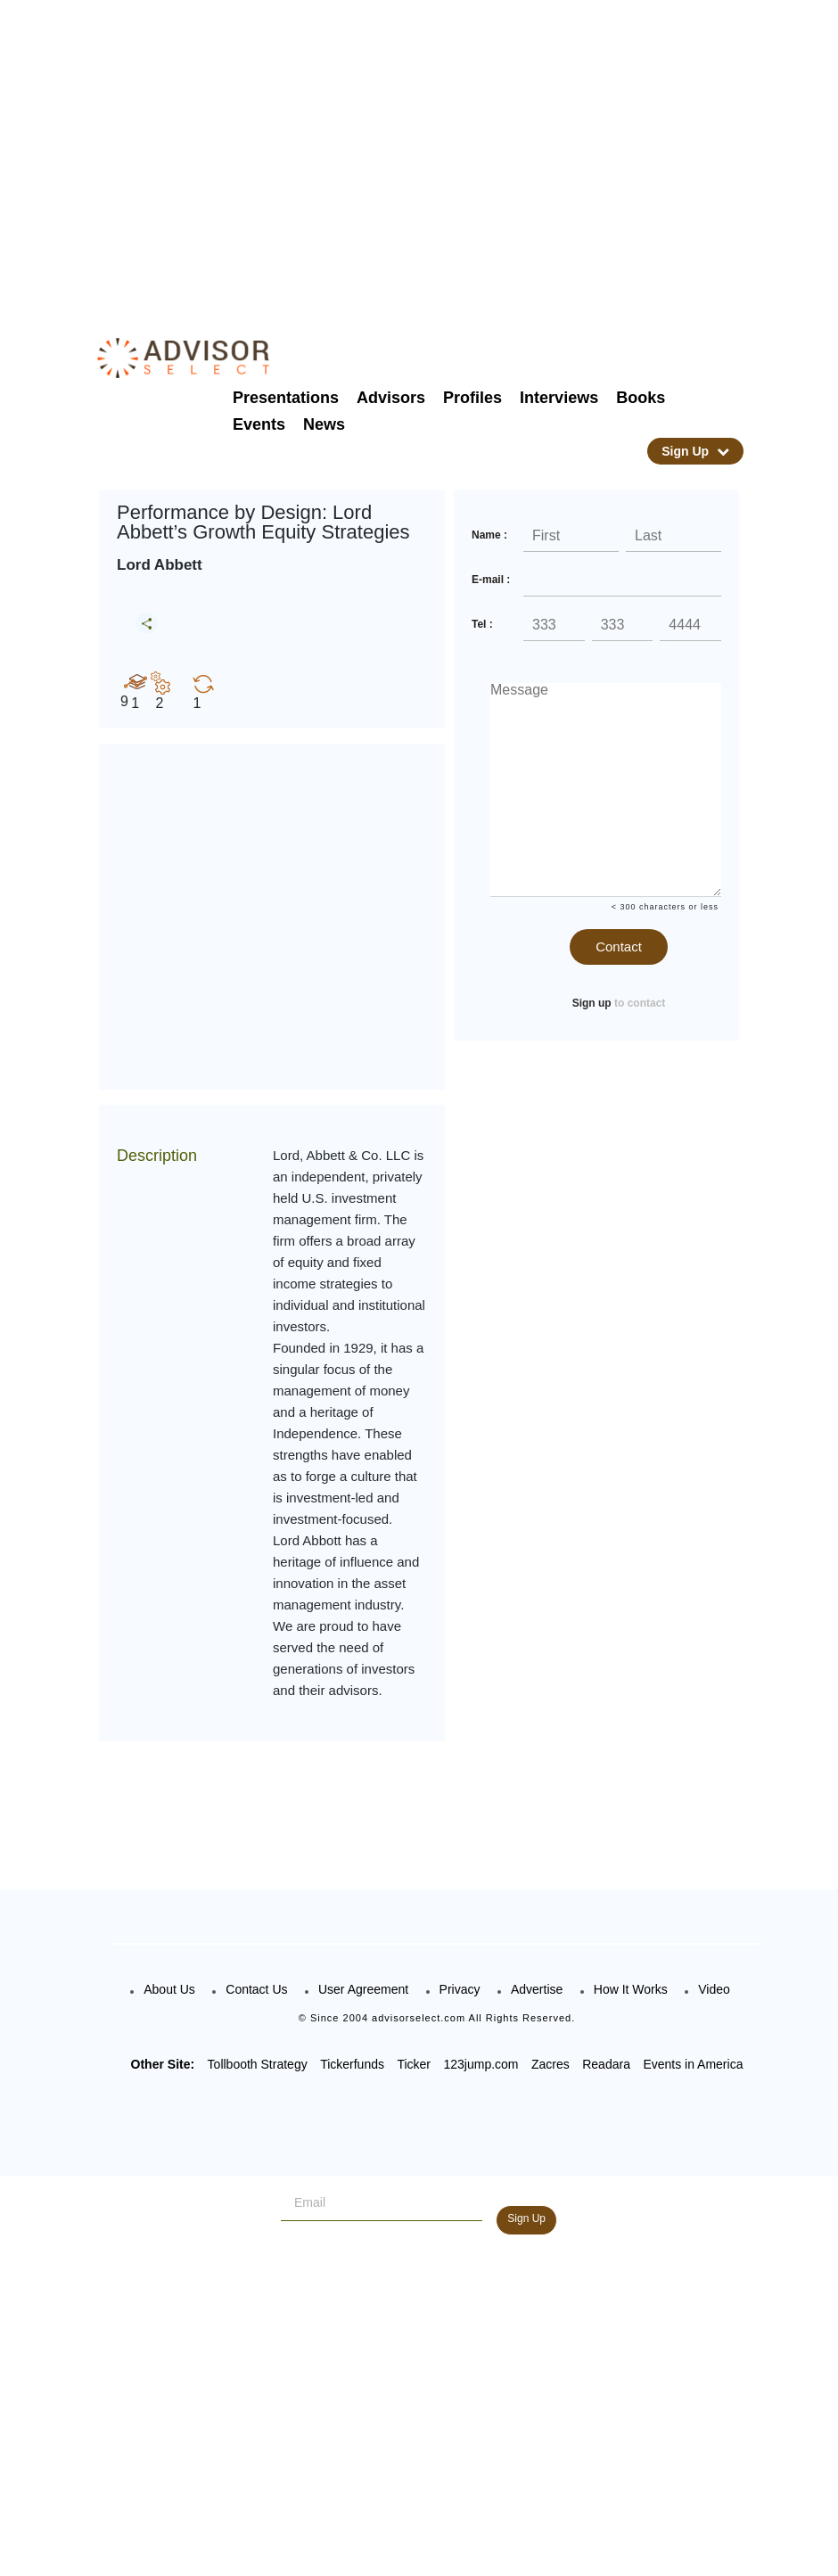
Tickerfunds (352, 2064)
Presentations (286, 398)
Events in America (693, 2064)
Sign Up (695, 451)
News (324, 424)
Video (714, 1989)
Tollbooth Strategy (258, 2064)
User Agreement (363, 1989)
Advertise (537, 1989)
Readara (606, 2064)
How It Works (631, 1989)
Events (259, 424)
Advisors (391, 398)
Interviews (559, 398)
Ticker (414, 2064)
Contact (619, 946)
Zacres (550, 2064)
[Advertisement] (454, 151)
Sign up (592, 1003)
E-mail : (491, 579)
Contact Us (256, 1989)
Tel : (482, 624)
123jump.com (480, 2064)
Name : (489, 535)
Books (640, 398)
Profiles (472, 398)
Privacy (460, 1989)
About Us (169, 1989)
